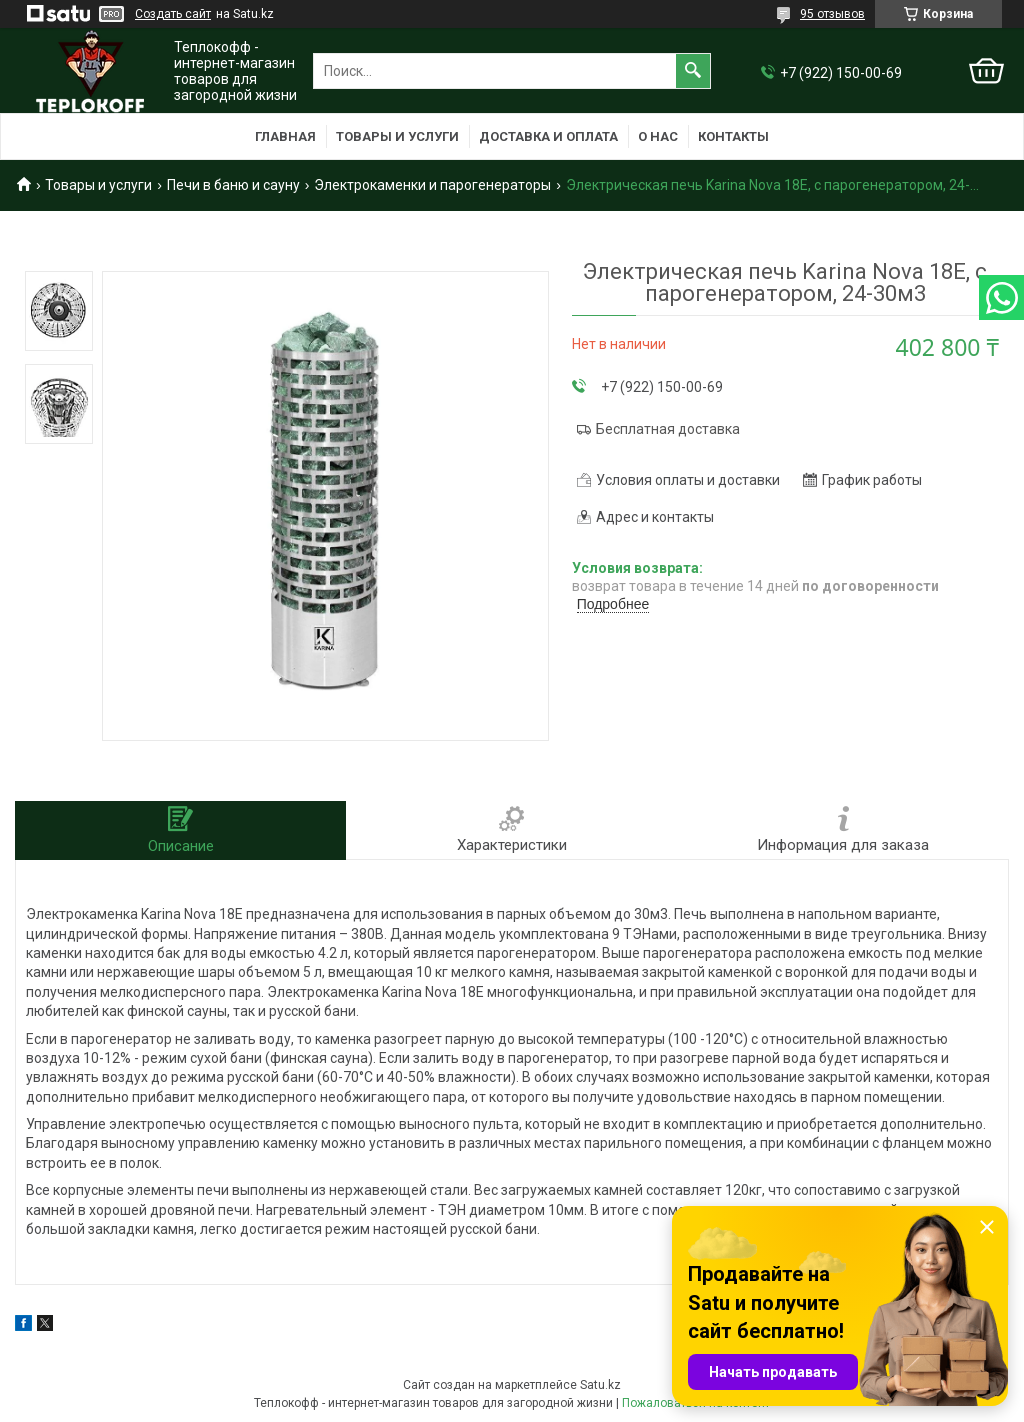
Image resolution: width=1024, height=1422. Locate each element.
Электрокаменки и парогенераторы (432, 185)
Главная (285, 136)
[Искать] (693, 71)
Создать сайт (173, 14)
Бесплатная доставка (668, 429)
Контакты (733, 136)
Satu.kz (600, 1385)
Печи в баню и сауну (233, 185)
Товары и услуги (397, 136)
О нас (658, 136)
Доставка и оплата (548, 136)
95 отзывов (832, 14)
